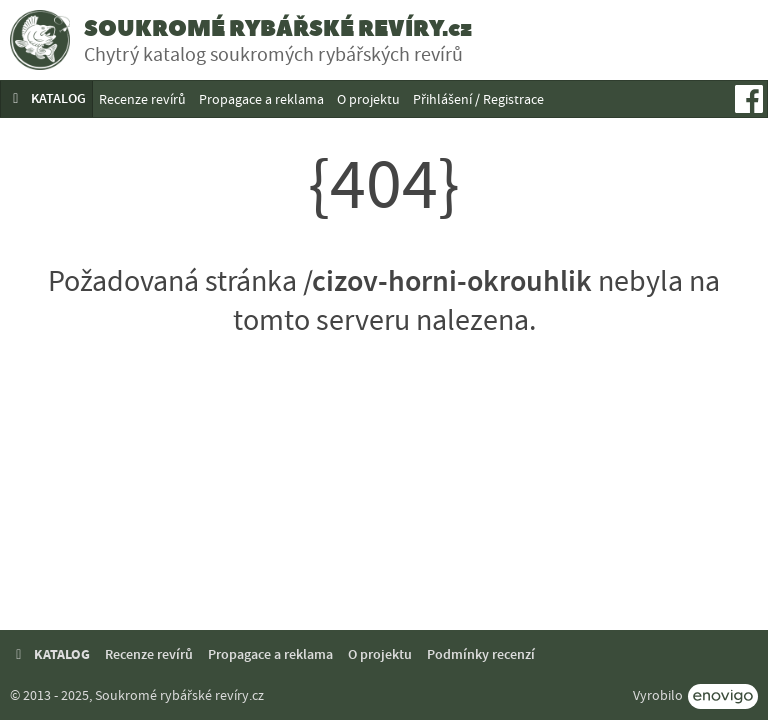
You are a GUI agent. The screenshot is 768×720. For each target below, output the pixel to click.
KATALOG (46, 98)
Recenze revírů (142, 99)
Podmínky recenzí (481, 654)
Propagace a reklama (261, 99)
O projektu (368, 99)
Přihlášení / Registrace (478, 99)
